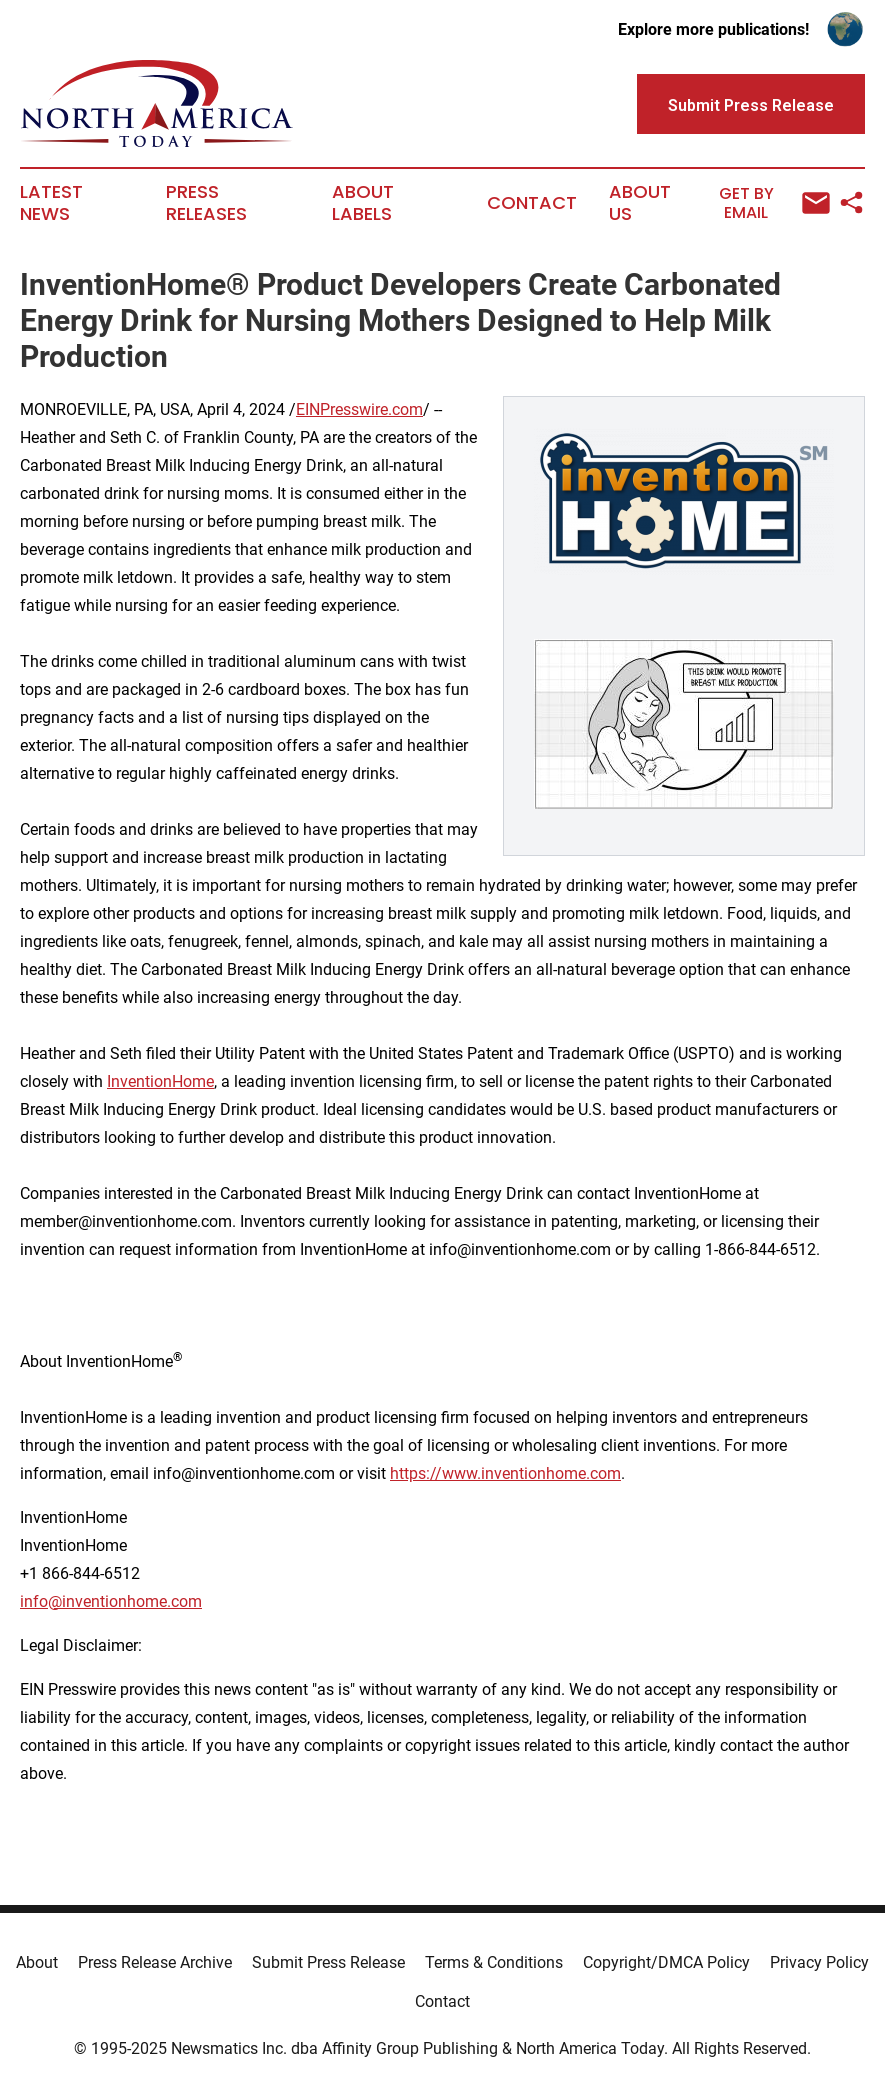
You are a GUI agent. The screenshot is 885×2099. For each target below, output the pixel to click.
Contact (532, 203)
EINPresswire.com (359, 409)
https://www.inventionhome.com (505, 1473)
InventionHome (160, 1081)
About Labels (363, 203)
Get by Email (774, 203)
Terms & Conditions (494, 1962)
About (37, 1962)
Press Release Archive (155, 1962)
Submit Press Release (328, 1962)
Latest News (51, 203)
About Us (640, 203)
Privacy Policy (819, 1962)
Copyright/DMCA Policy (666, 1962)
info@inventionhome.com (111, 1601)
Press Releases (206, 203)
